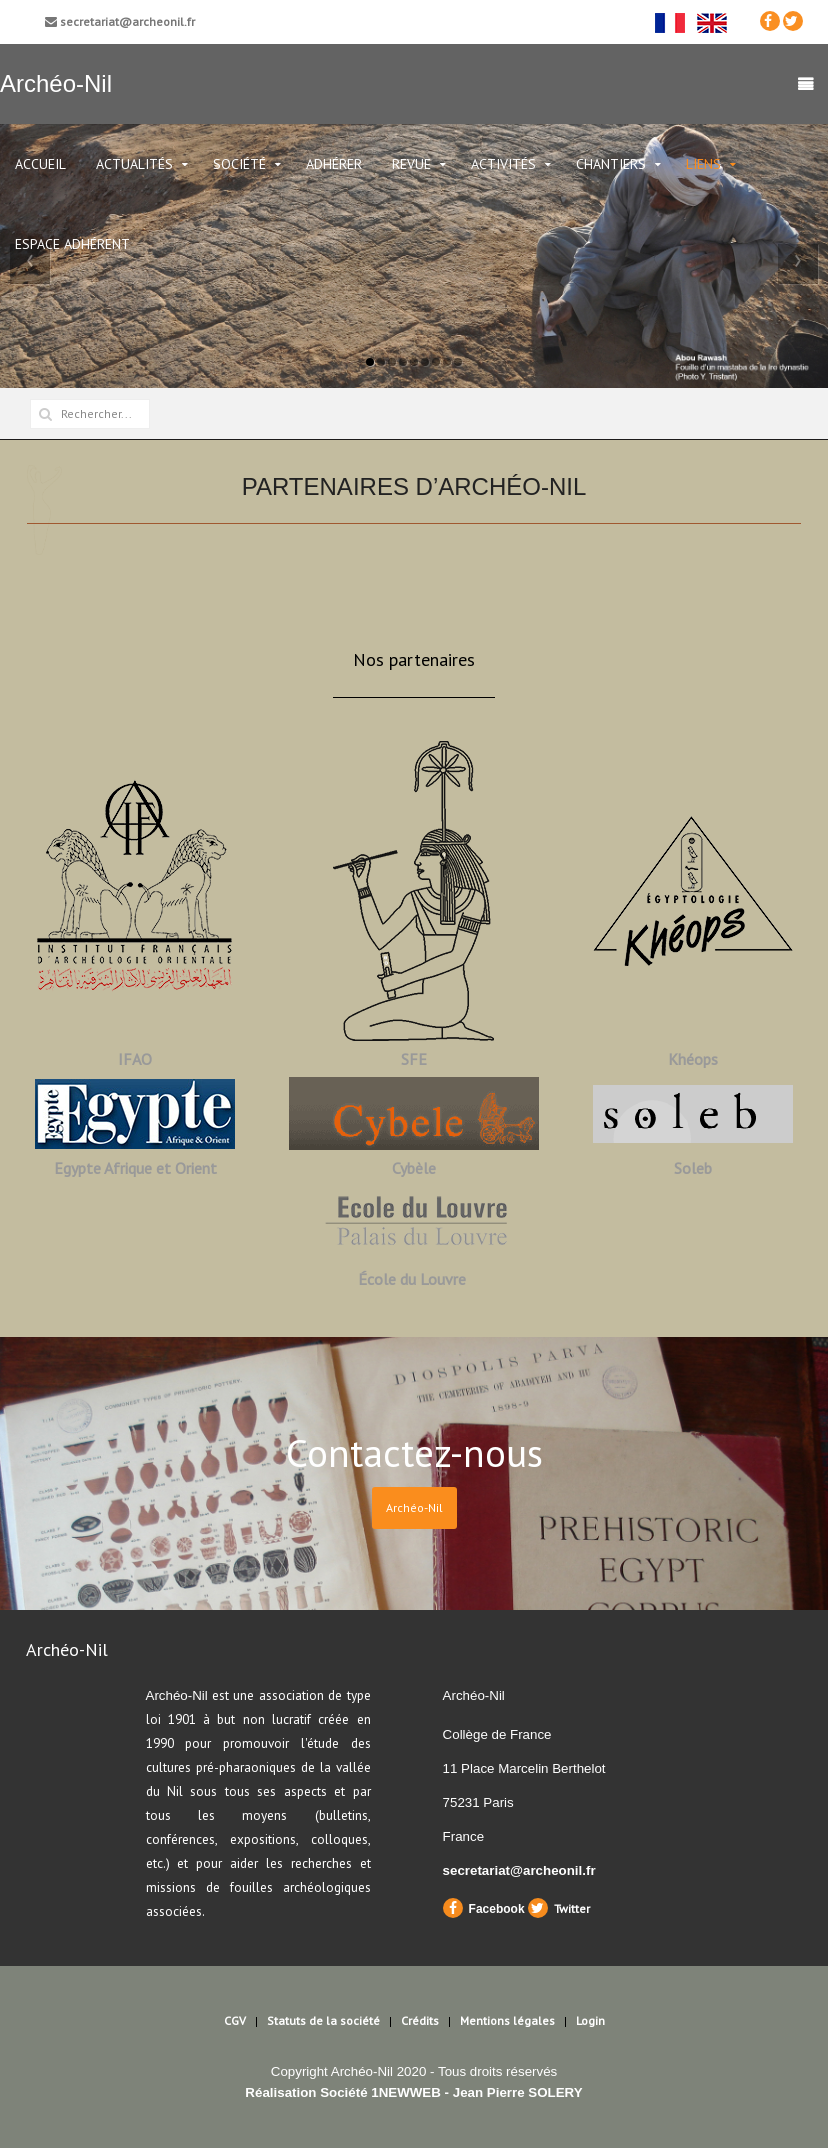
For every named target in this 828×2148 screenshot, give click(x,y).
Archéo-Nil (414, 1507)
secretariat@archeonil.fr (120, 21)
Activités (503, 164)
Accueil (40, 164)
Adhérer (334, 164)
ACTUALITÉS (134, 164)
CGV (235, 2020)
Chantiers (611, 164)
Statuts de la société (323, 2020)
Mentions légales (507, 2020)
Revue (411, 164)
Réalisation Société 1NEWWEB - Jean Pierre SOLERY (413, 2092)
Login (590, 2020)
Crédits (420, 2020)
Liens (703, 164)
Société (239, 164)
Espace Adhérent (72, 244)
